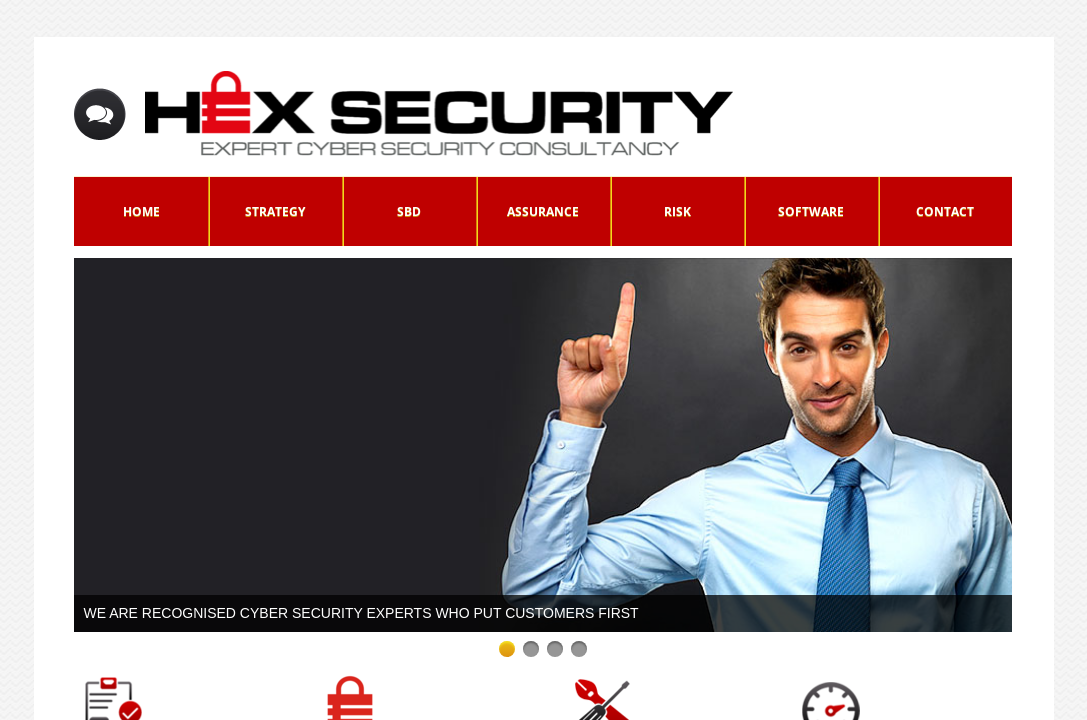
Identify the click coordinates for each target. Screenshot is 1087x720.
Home (141, 211)
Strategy (275, 211)
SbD (409, 211)
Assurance (543, 211)
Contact (945, 211)
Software (811, 211)
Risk (677, 211)
